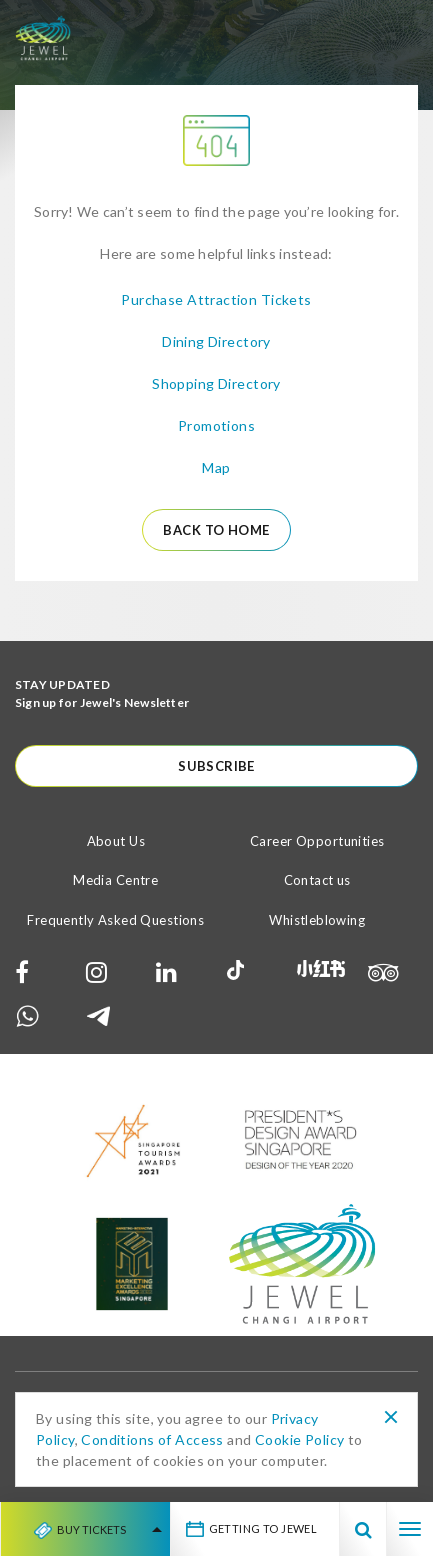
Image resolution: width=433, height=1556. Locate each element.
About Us (116, 841)
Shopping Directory (216, 383)
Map (216, 467)
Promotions (216, 425)
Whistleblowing (317, 920)
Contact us (317, 880)
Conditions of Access (152, 1439)
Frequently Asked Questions (115, 920)
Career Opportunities (317, 841)
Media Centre (115, 880)
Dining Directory (216, 341)
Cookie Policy (299, 1439)
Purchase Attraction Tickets (216, 299)
